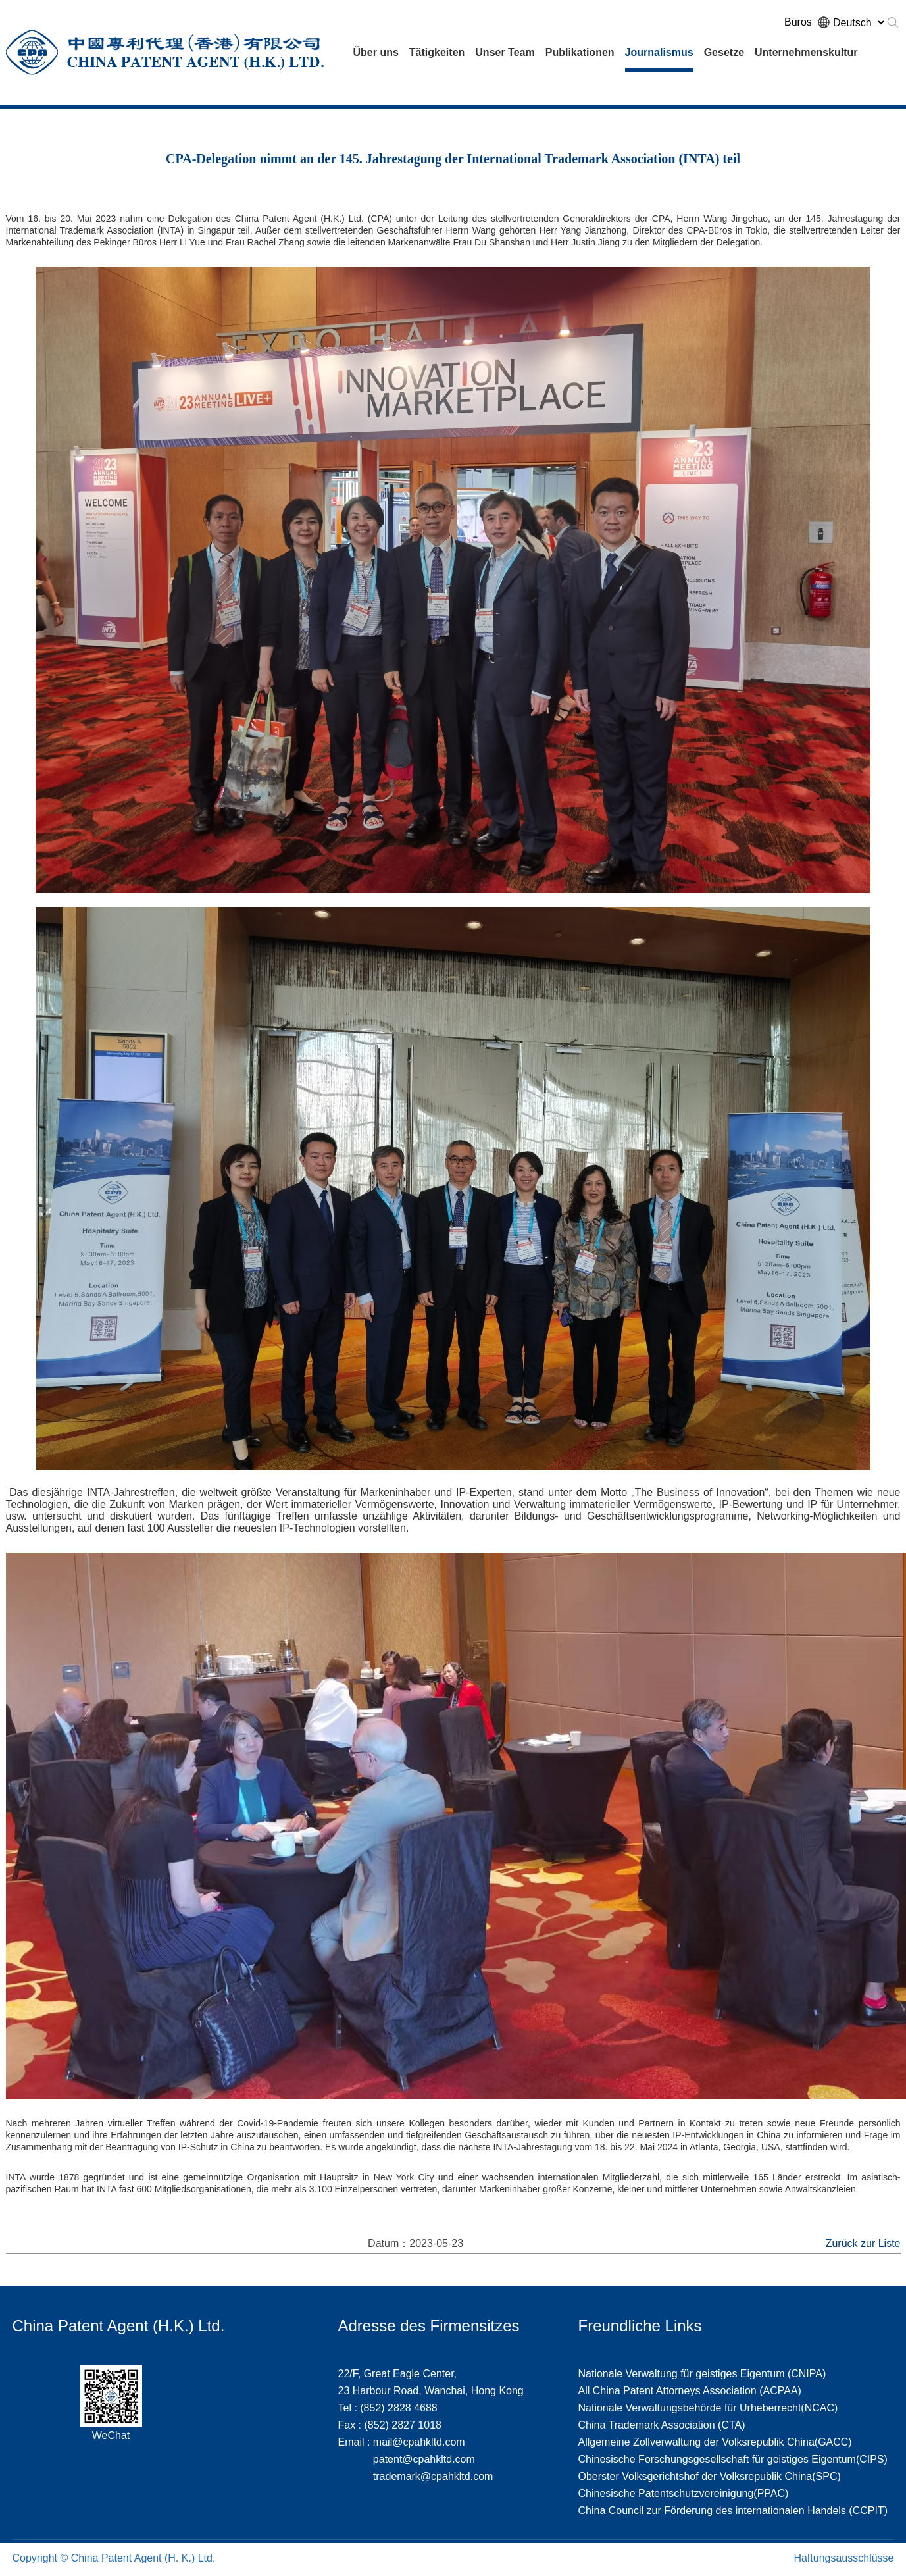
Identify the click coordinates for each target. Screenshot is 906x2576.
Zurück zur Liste (863, 2243)
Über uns (376, 52)
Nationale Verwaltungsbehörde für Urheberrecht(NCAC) (708, 2407)
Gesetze (724, 52)
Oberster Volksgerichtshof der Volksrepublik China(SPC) (709, 2476)
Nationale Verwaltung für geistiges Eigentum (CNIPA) (702, 2373)
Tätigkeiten (437, 52)
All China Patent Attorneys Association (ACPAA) (689, 2390)
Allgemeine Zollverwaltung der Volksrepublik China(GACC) (715, 2442)
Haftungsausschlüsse (843, 2557)
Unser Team (504, 52)
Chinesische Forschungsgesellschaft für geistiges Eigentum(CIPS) (733, 2459)
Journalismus (659, 52)
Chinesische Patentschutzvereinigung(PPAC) (683, 2493)
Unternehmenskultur (806, 52)
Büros (798, 22)
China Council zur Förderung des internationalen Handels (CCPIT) (733, 2510)
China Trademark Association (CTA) (661, 2425)
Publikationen (580, 52)
